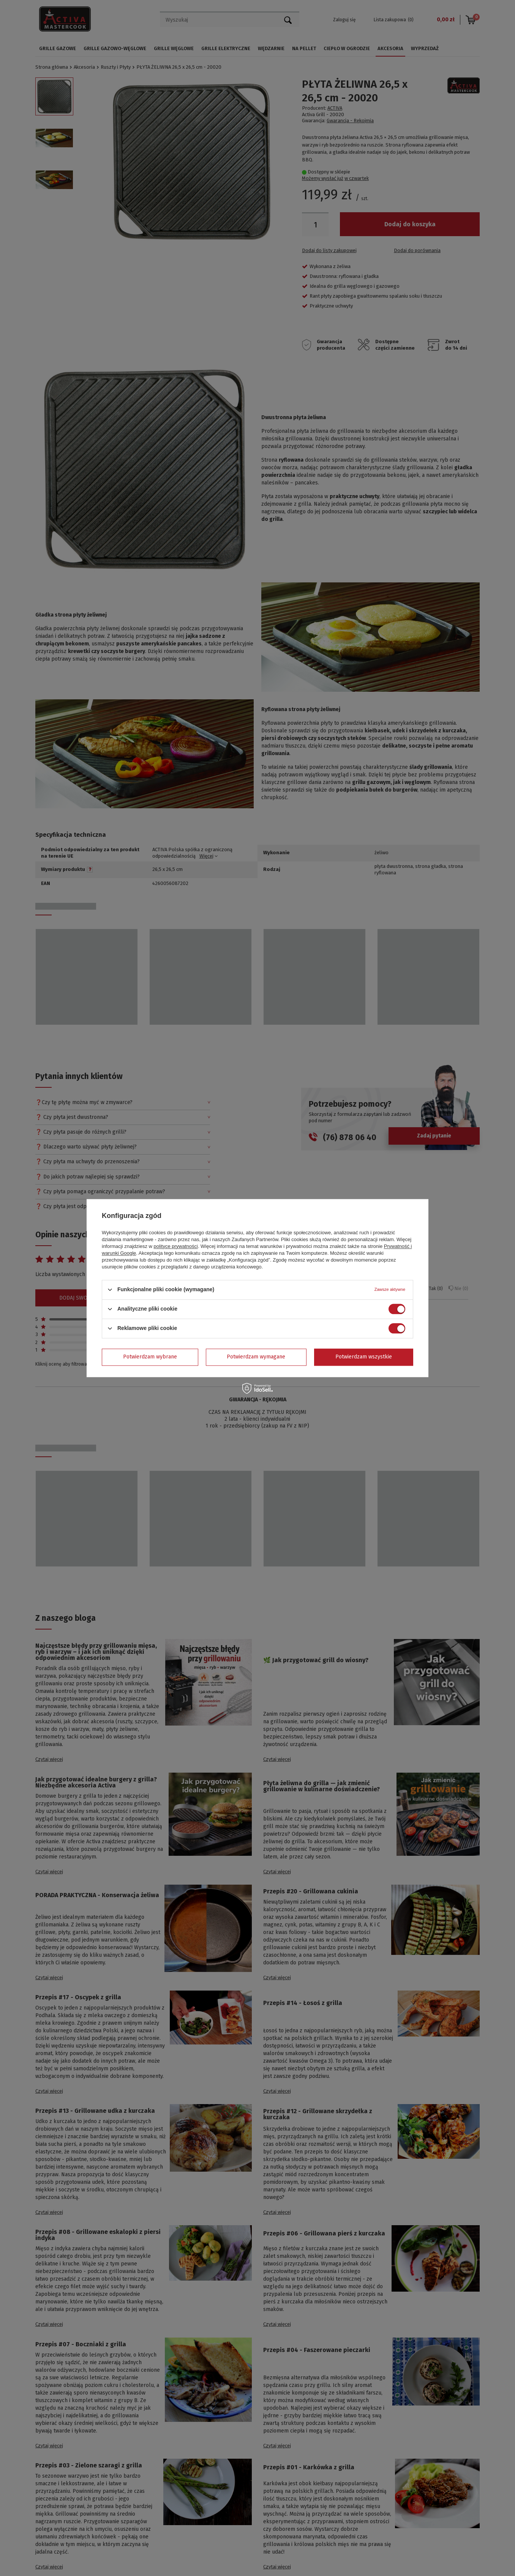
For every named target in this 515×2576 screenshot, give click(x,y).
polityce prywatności (176, 1246)
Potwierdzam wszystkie (363, 1356)
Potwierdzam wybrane (150, 1356)
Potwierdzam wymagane (256, 1356)
